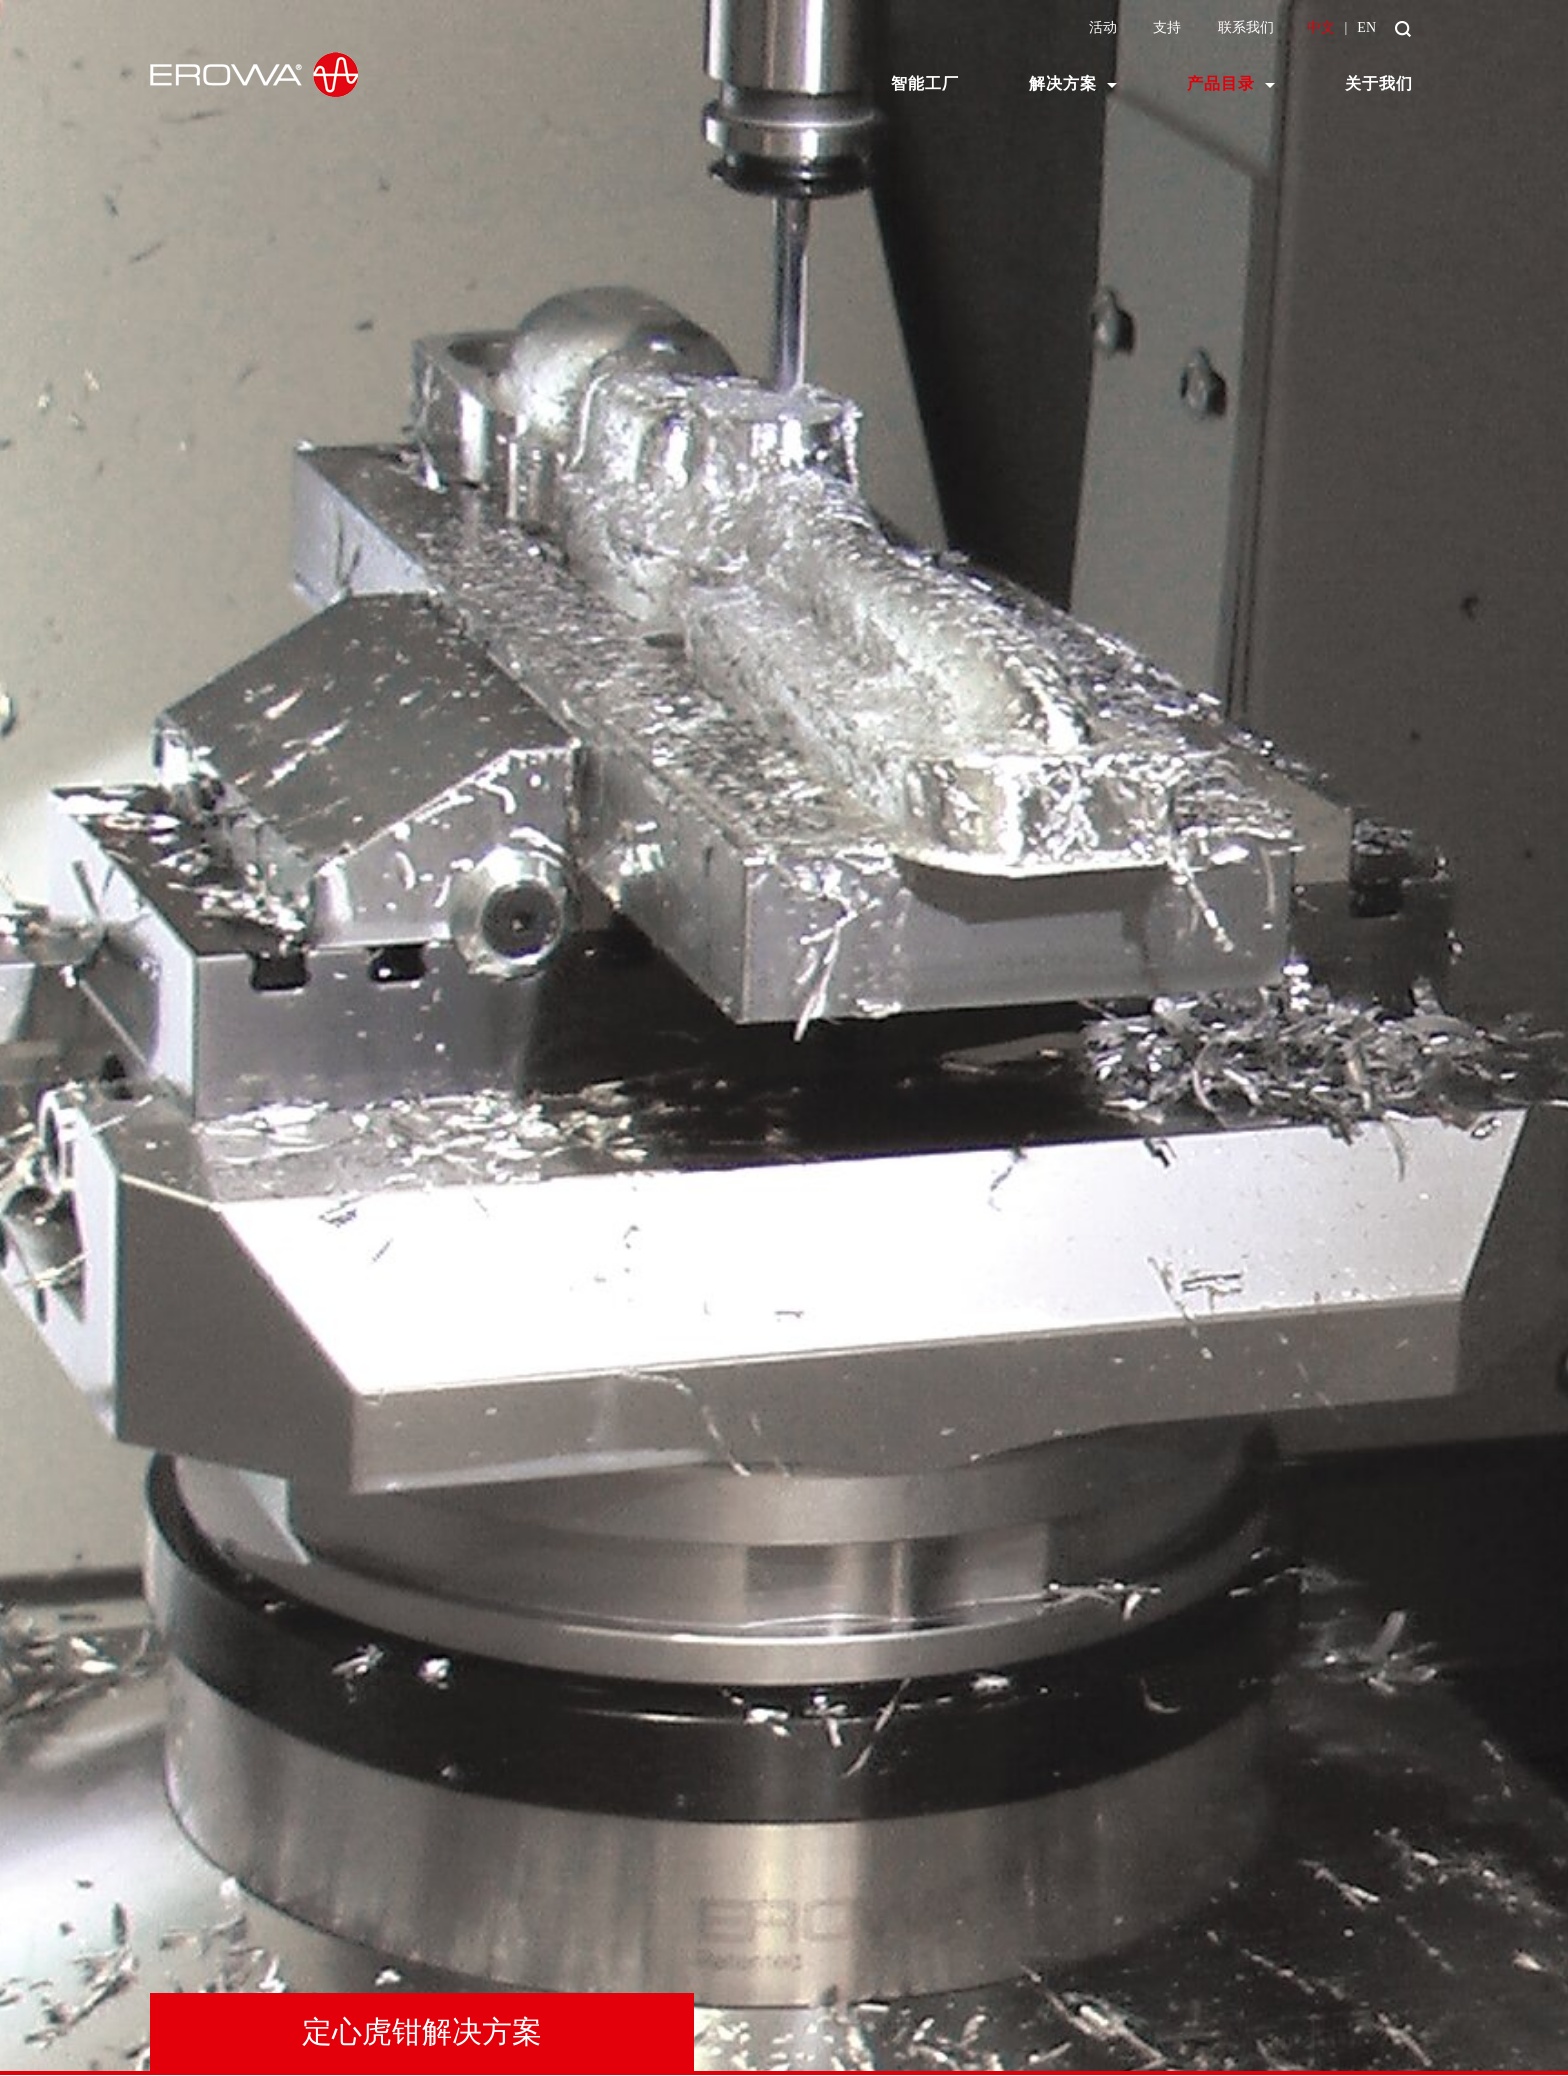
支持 (1167, 27)
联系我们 (1246, 27)
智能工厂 (925, 83)
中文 (1321, 27)
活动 (1103, 27)
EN (1366, 27)
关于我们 (1379, 83)
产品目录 (1221, 83)
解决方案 (1063, 83)
